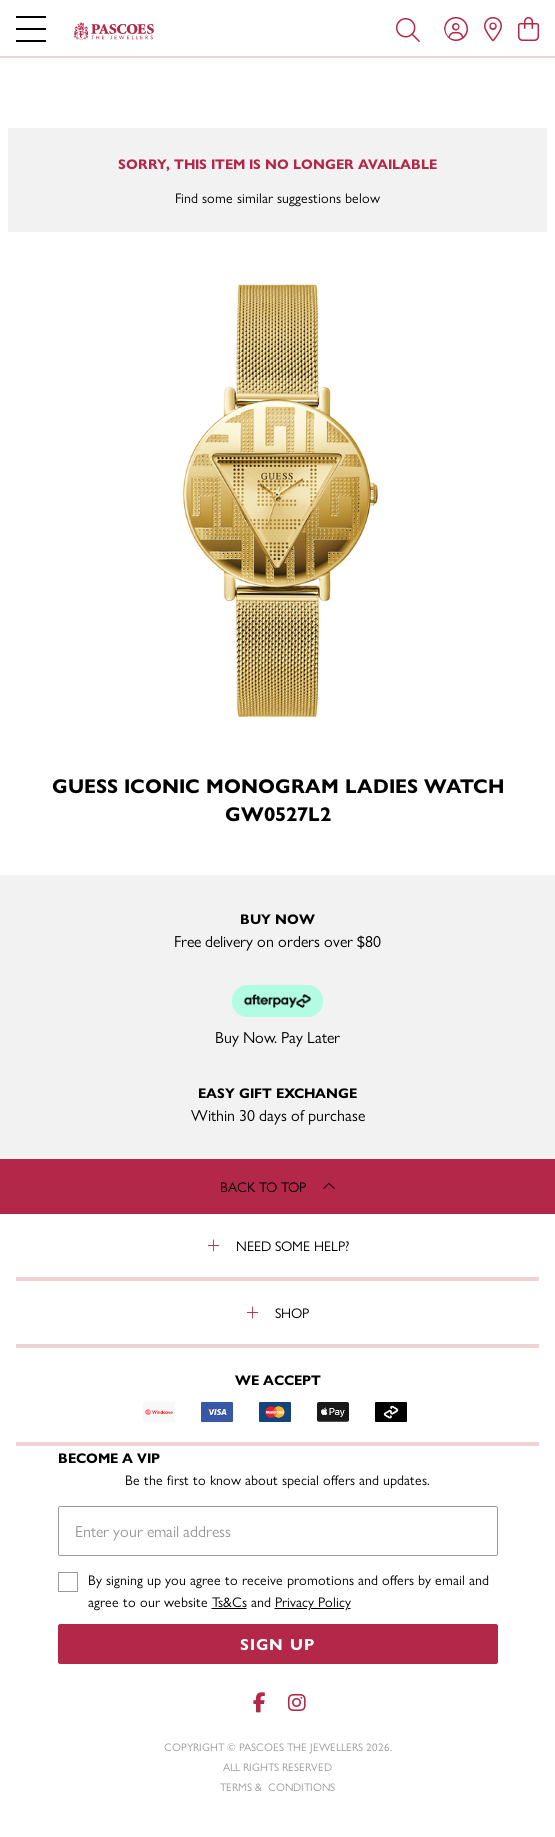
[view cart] (528, 28)
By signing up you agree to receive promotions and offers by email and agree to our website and (288, 1590)
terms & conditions (277, 1786)
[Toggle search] (408, 28)
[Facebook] (260, 1702)
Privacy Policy (313, 1601)
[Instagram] (296, 1702)
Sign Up (277, 1643)
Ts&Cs (229, 1601)
